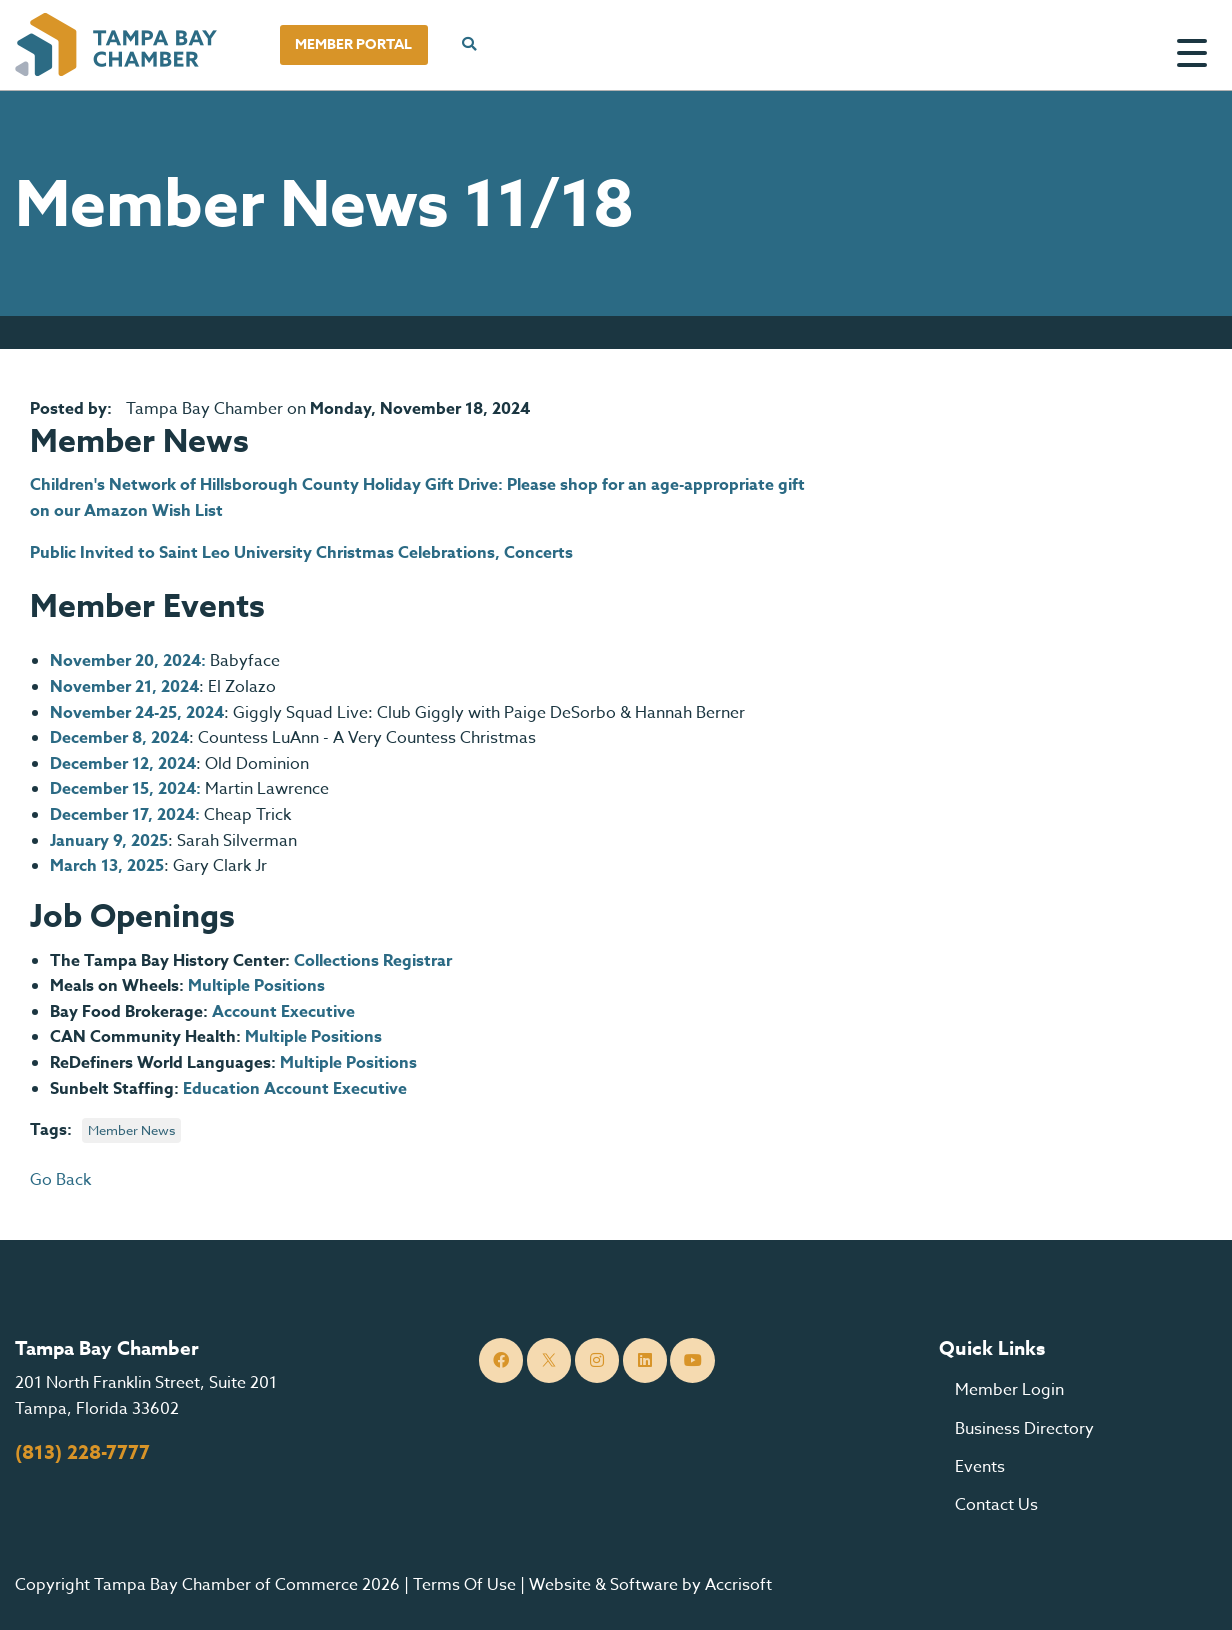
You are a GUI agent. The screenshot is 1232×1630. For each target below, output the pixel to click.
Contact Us (996, 1505)
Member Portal (353, 44)
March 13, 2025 (107, 866)
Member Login (1009, 1390)
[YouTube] (692, 1360)
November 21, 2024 (124, 687)
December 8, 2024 (119, 738)
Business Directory (1024, 1429)
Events (980, 1467)
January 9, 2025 (109, 841)
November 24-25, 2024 (137, 713)
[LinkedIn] (645, 1360)
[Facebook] (501, 1360)
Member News (131, 1130)
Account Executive (283, 1012)
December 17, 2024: (125, 815)
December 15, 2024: (125, 789)
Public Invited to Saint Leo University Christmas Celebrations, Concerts (301, 553)
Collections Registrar (375, 961)
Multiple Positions (256, 986)
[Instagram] (597, 1360)
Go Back (60, 1180)
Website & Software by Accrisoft (650, 1585)
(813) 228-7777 (82, 1453)
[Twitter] (549, 1360)
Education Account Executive (295, 1089)
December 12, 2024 (123, 764)
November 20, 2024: (128, 661)
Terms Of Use (464, 1585)
